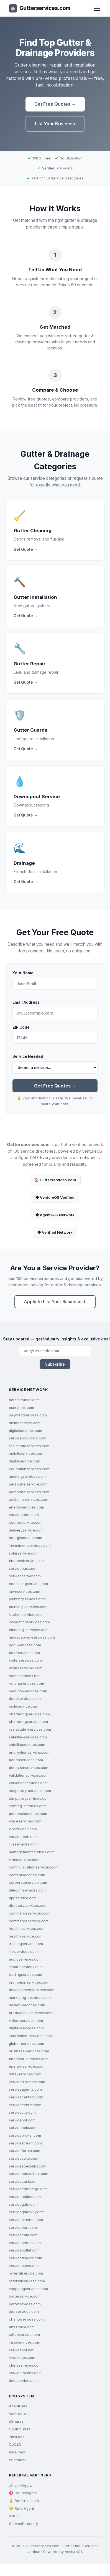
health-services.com (26, 1928)
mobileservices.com (26, 1453)
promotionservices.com (29, 1982)
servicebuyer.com (24, 2265)
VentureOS (18, 2414)
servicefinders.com (25, 2258)
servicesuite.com (23, 2158)
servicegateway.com (27, 2212)
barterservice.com (24, 2296)
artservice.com (22, 2327)
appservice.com (23, 1898)
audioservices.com (25, 1959)
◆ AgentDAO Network (55, 1215)
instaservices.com (24, 2342)
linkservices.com (23, 1951)
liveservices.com (23, 1844)
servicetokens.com (25, 2372)
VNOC (14, 2516)
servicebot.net (21, 2350)
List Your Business (55, 123)
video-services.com (26, 2020)
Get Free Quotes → (55, 104)
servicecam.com (23, 2235)
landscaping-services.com (32, 1637)
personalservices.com (28, 1813)
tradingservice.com (25, 1974)
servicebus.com (22, 1568)
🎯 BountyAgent (23, 2493)
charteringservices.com (29, 1714)
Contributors (19, 2429)
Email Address (26, 1002)
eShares (16, 2421)
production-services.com (30, 2012)
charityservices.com (26, 2319)
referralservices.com (27, 2281)
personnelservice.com (28, 1484)
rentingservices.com (26, 1683)
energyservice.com (25, 1537)
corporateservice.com (28, 1882)
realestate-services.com (30, 1729)
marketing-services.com (30, 1997)
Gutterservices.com (39, 8)
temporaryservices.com (29, 1798)
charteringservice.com (28, 1721)
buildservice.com (23, 1706)
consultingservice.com (28, 1583)
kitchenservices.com (27, 1614)
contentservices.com (27, 1875)
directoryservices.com (28, 1905)
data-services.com (25, 2074)
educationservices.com (29, 1469)
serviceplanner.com (26, 2219)
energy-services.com (27, 2066)
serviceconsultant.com (28, 2173)
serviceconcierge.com (28, 2189)
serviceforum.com (24, 2150)
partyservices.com (25, 2304)
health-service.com (25, 1936)
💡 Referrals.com (24, 2500)
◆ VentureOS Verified (55, 1197)
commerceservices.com (29, 1913)
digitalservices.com (25, 1430)
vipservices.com (23, 1829)
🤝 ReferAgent (21, 2508)
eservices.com (21, 1407)
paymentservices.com (28, 1415)
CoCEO (15, 2444)
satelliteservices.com (27, 1744)
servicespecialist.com (27, 2166)
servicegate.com (23, 2204)
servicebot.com (22, 2120)
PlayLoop (17, 2437)
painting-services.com (28, 1606)
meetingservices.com (27, 1476)
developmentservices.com (31, 1989)
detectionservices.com (28, 1767)
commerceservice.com (28, 1921)
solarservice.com (24, 1553)
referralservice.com (26, 2273)
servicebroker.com (25, 2135)
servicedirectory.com (27, 2082)
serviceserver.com (25, 1576)
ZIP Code (21, 1027)
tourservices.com (24, 2311)
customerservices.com (28, 1499)
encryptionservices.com (29, 1752)
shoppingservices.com (28, 2288)
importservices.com (26, 1966)
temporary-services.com (30, 1790)
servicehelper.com (25, 2196)
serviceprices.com (25, 2242)
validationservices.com (28, 1775)
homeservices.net (24, 1676)
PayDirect (17, 2452)
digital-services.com (26, 2028)
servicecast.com (23, 2181)
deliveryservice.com (26, 1530)
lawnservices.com (24, 1591)
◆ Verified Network (55, 1232)
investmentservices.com (30, 1545)
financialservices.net (27, 1560)
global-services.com (26, 2043)
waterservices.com (25, 1660)
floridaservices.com (26, 1760)
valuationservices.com (28, 1783)
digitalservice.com (24, 1461)
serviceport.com (23, 2227)
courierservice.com (25, 1522)
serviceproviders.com (27, 1438)
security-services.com (28, 1691)
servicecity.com (22, 2112)
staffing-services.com (28, 1806)
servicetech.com (23, 1836)
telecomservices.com (27, 1890)
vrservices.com (22, 2357)
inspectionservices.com (29, 1622)
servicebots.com (23, 2127)
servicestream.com (25, 2143)
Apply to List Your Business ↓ (55, 1301)
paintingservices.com (27, 1599)
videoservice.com (24, 1859)
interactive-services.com (30, 2036)
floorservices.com (24, 1652)
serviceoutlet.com (24, 2250)
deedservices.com (25, 1698)
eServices (17, 2460)
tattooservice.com (24, 2334)
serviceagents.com (25, 2089)
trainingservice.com (26, 1943)
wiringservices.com (25, 1668)
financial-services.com (28, 2059)
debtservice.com (23, 2380)
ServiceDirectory (23, 2523)
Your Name (23, 973)
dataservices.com (24, 1400)
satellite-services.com (28, 1737)
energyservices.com (26, 1507)
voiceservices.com (25, 1821)
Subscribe (55, 1364)
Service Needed (27, 1056)
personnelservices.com (29, 1492)
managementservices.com (32, 1852)
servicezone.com (24, 1514)
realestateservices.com (29, 1446)
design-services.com (27, 2005)
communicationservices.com (33, 1867)
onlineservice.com (24, 1423)
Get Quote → (26, 549)
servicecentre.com (25, 2105)
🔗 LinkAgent (20, 2485)
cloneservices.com (25, 2365)
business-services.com (29, 2051)
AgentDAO (18, 2406)
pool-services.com (25, 1645)
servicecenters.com (26, 2097)
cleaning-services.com (28, 1629)
